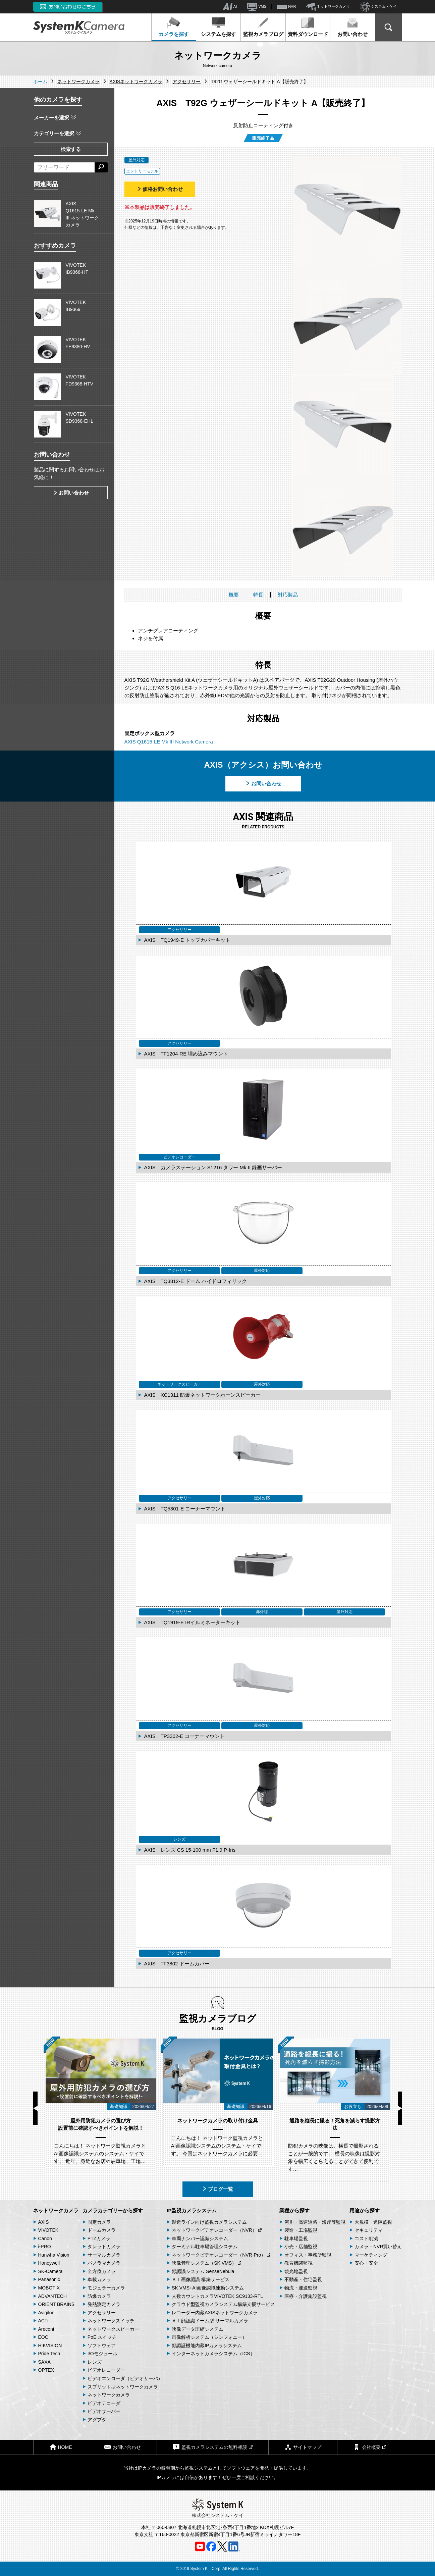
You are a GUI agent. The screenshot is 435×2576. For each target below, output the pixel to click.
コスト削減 (366, 2238)
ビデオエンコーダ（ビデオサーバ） (125, 2378)
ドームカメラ (102, 2230)
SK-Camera (50, 2271)
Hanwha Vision (53, 2255)
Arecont (46, 2329)
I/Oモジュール (102, 2353)
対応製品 (288, 595)
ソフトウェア (102, 2345)
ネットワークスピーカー (113, 2329)
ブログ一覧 (217, 2189)
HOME (60, 2447)
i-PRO (44, 2246)
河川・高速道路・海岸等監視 (314, 2222)
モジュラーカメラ (106, 2287)
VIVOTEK (48, 2230)
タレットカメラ (104, 2246)
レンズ (95, 2362)
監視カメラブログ (263, 27)
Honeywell (49, 2263)
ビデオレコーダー (106, 2370)
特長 (258, 595)
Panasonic (49, 2279)
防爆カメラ (99, 2296)
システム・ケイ (378, 7)
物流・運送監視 (300, 2287)
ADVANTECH (52, 2296)
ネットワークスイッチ (111, 2320)
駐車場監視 (296, 2238)
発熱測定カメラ (104, 2304)
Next (400, 2108)
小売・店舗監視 (300, 2246)
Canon (45, 2238)
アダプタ (97, 2419)
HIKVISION (50, 2345)
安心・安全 (366, 2263)
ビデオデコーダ (104, 2403)
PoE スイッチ (102, 2337)
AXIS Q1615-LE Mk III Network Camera (168, 741)
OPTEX (46, 2370)
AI (229, 7)
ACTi (43, 2320)
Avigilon (46, 2312)
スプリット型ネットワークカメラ (123, 2386)
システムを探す (218, 27)
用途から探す (364, 2210)
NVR (286, 6)
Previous (35, 2108)
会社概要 (369, 2447)
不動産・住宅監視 (303, 2279)
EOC (43, 2337)
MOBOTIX (49, 2287)
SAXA (44, 2362)
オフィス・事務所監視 (307, 2255)
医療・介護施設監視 (305, 2296)
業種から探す (294, 2210)
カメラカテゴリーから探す (113, 2210)
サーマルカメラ (104, 2255)
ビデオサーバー (104, 2411)
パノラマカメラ (104, 2263)
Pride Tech (49, 2353)
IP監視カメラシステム (192, 2210)
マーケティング (371, 2255)
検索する (71, 149)
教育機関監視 (298, 2263)
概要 (234, 595)
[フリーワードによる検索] (64, 167)
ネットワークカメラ (328, 7)
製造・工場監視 (300, 2230)
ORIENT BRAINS (56, 2304)
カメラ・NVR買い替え (378, 2246)
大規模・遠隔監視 (373, 2222)
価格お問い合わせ (160, 189)
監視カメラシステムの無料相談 (213, 2447)
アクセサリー (102, 2312)
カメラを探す (174, 27)
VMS (256, 7)
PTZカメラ (99, 2238)
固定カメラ (99, 2222)
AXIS (43, 2222)
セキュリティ (369, 2230)
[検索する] (101, 167)
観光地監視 (296, 2271)
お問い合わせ (352, 27)
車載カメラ (99, 2279)
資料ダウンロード (308, 27)
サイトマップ (302, 2447)
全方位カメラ (102, 2271)
